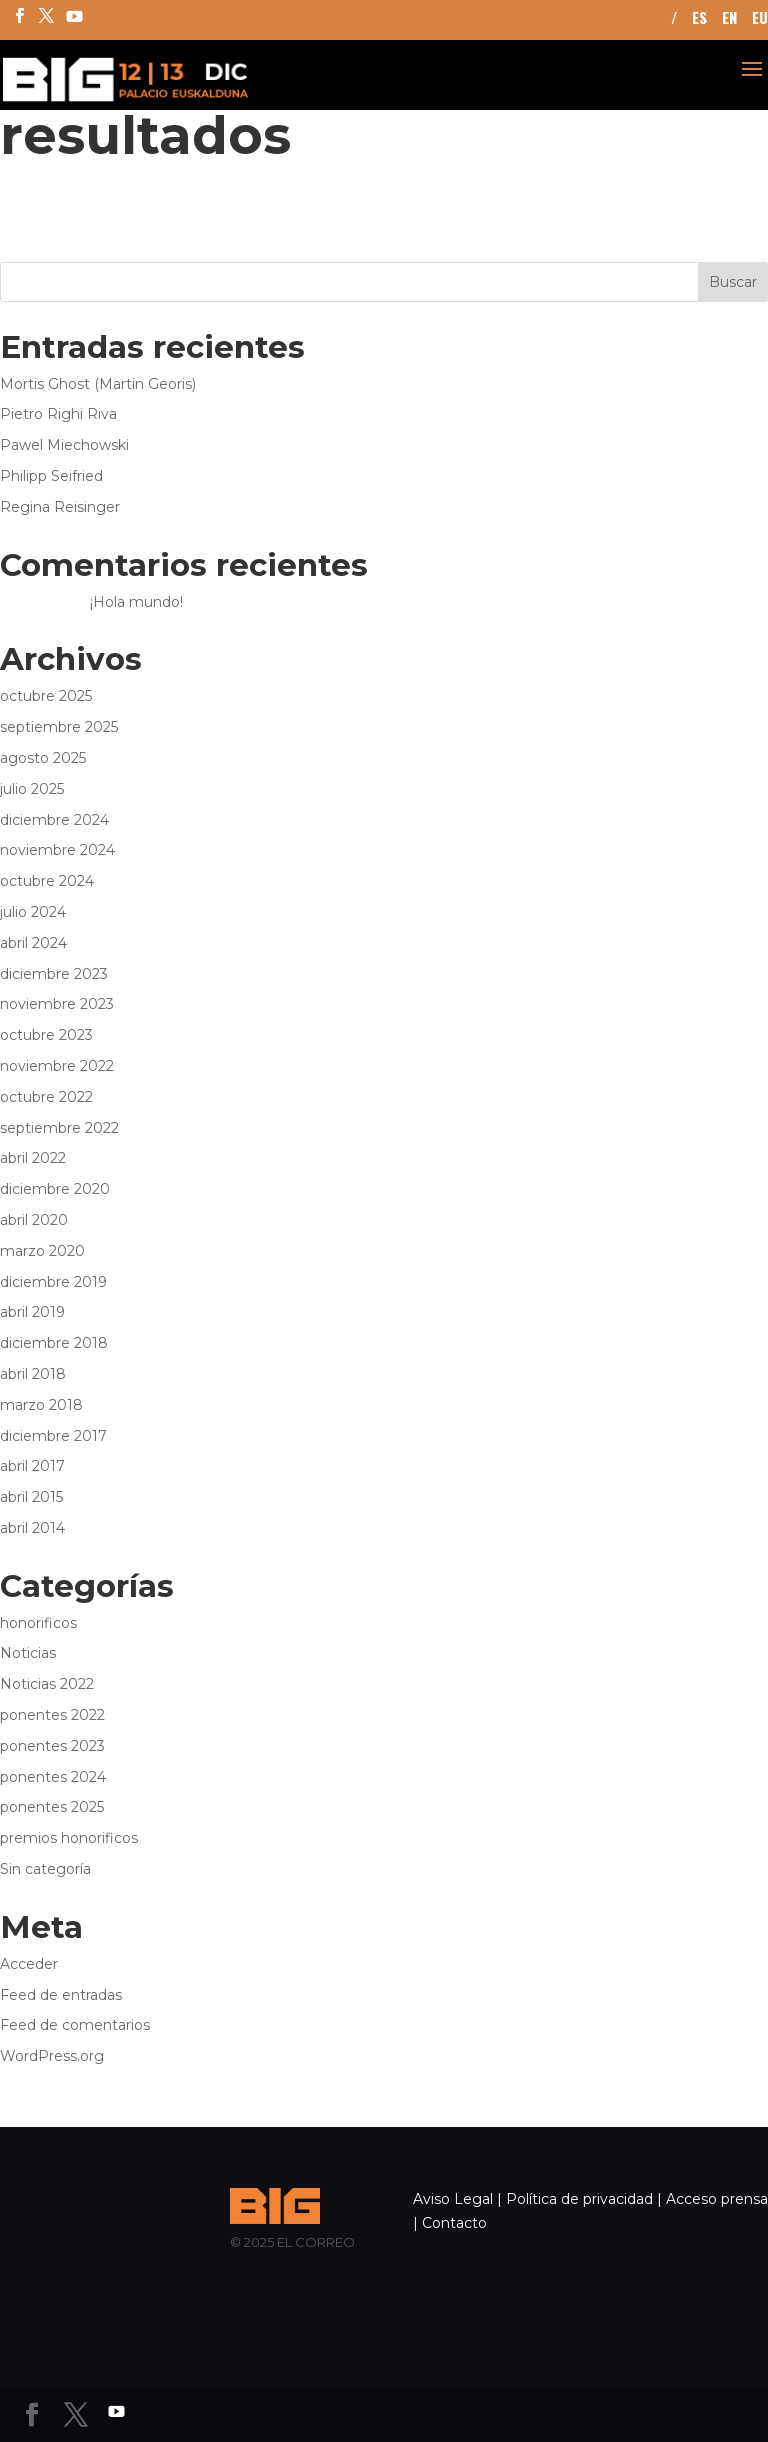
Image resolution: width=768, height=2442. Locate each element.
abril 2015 (31, 1497)
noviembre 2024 (57, 850)
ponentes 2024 (53, 1777)
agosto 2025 (43, 758)
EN (729, 19)
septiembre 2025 (59, 727)
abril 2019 (32, 1312)
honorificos (38, 1623)
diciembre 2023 (54, 974)
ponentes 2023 (52, 1746)
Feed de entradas (61, 1995)
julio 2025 (32, 789)
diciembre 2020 (55, 1189)
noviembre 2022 (57, 1066)
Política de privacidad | (584, 2199)
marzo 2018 (41, 1405)
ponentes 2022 (52, 1715)
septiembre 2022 (59, 1128)
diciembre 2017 (53, 1436)
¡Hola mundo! (136, 602)
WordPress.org (52, 2056)
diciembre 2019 (53, 1282)
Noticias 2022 (47, 1684)
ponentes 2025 (52, 1807)
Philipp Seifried (51, 476)
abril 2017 (32, 1466)
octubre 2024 (47, 881)
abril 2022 (33, 1158)
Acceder (29, 1964)
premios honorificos (69, 1838)
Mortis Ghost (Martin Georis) (98, 384)
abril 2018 (33, 1374)
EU (760, 19)
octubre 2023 (46, 1035)
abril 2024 (33, 943)
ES (699, 19)
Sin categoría (45, 1869)
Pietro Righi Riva (58, 414)
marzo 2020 (42, 1251)
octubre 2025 (46, 696)
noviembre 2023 (57, 1004)
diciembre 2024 (54, 820)
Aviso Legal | (457, 2199)
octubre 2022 (46, 1097)
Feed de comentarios (75, 2025)
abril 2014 (32, 1528)
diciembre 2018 (54, 1343)
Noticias (28, 1653)
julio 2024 (33, 912)
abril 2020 (34, 1220)
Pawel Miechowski (64, 445)
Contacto (454, 2223)
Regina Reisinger (60, 507)
